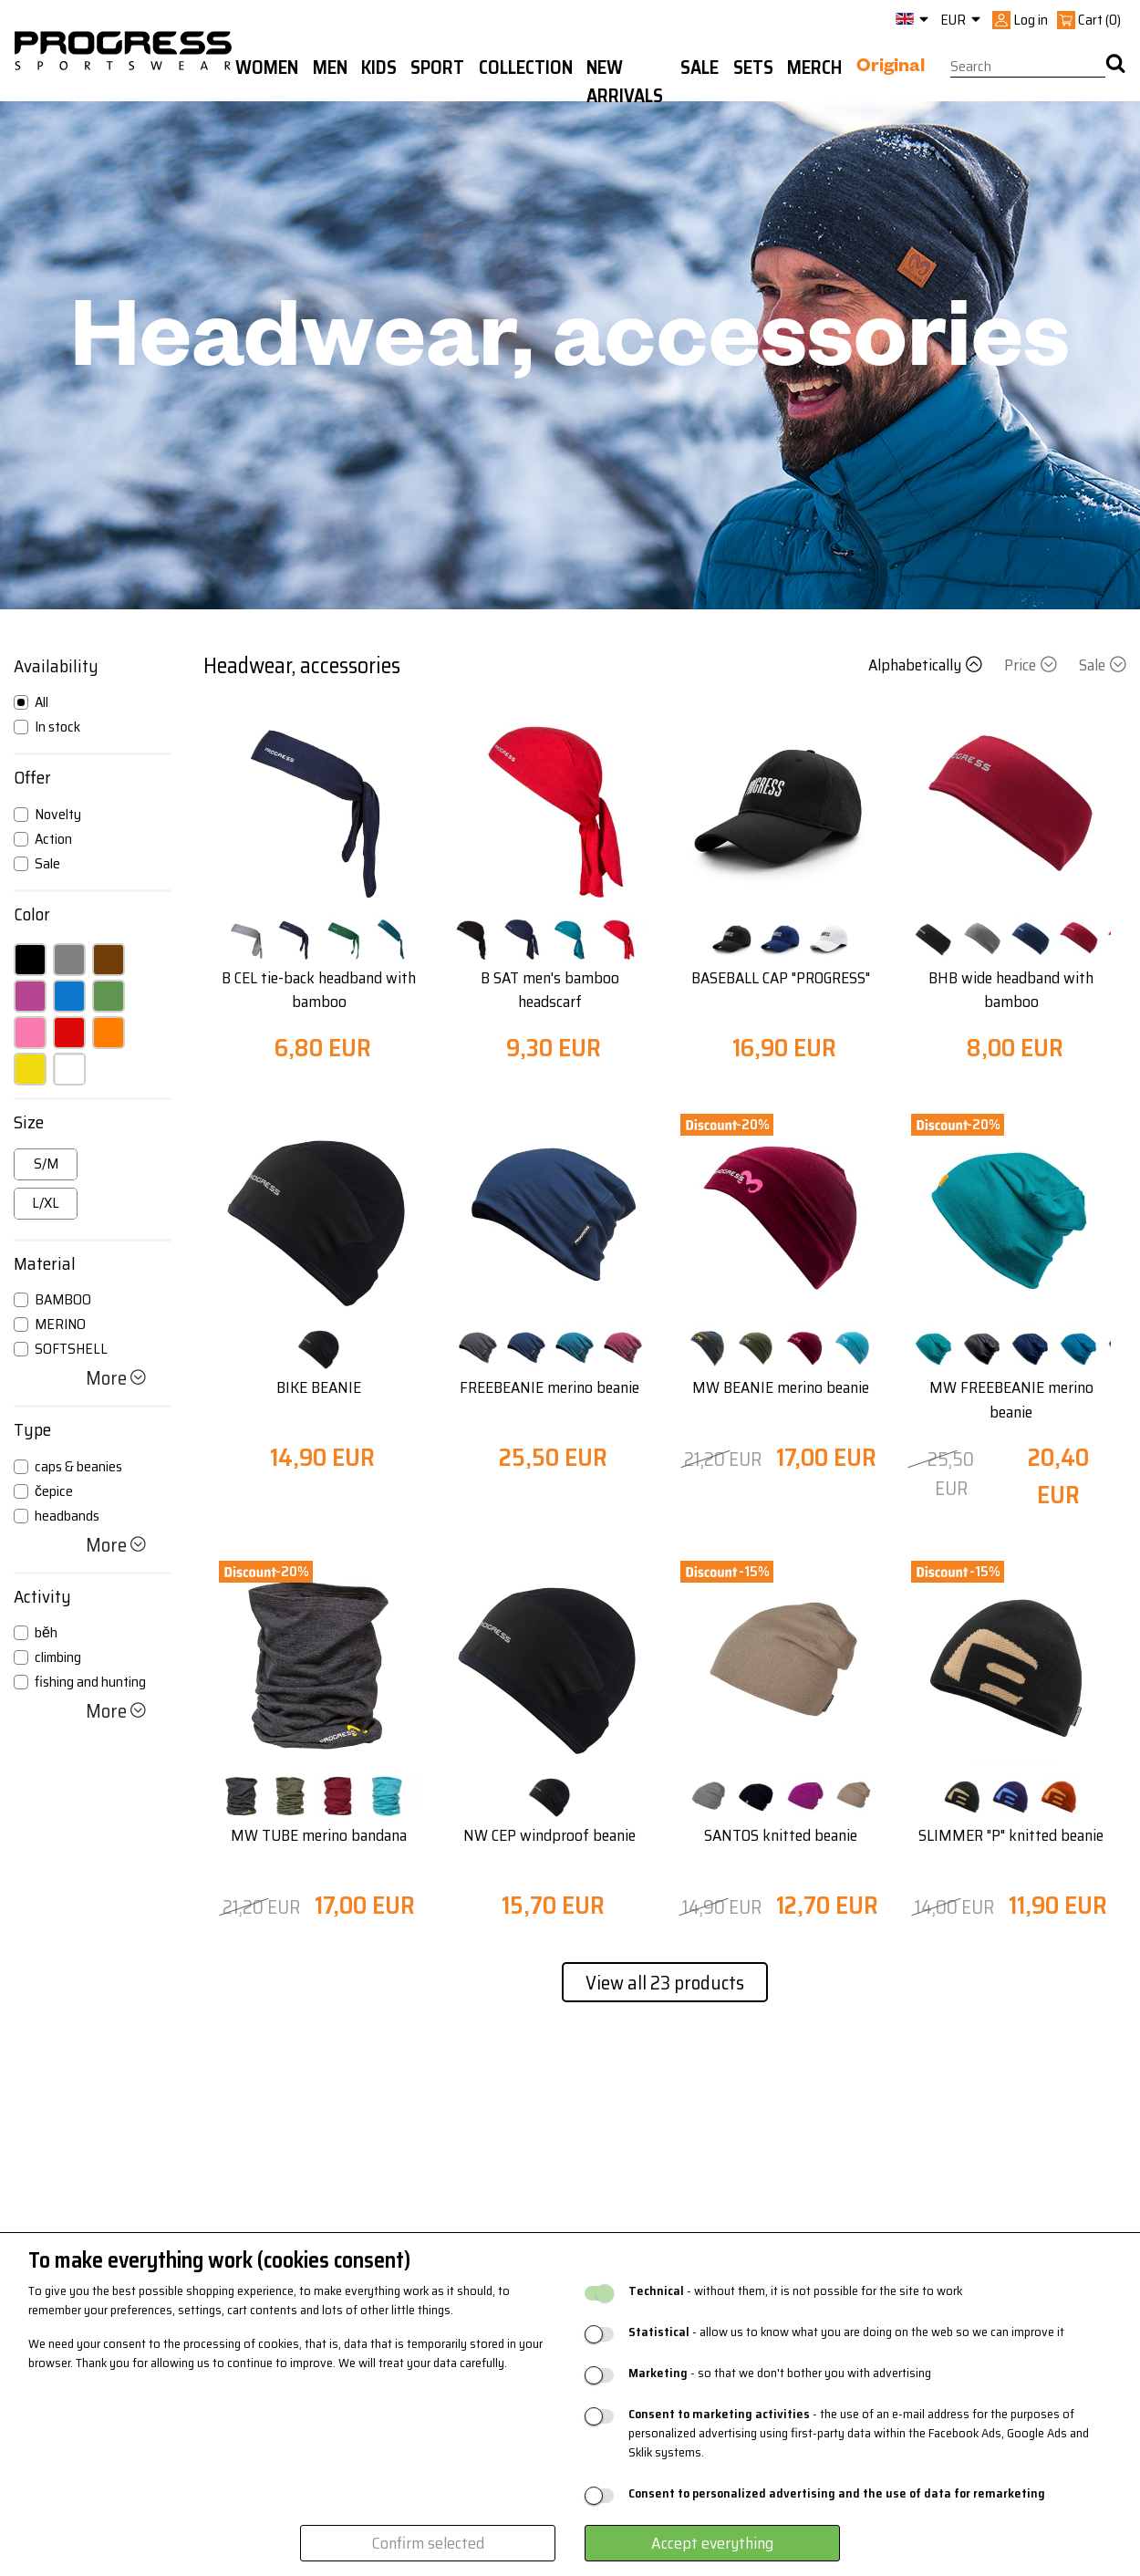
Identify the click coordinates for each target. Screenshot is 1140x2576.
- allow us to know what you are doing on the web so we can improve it (846, 2332)
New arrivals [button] (624, 81)
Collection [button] (526, 67)
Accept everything (712, 2543)
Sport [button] (437, 67)
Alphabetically (927, 665)
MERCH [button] (814, 67)
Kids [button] (379, 67)
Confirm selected (428, 2543)
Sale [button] (699, 67)
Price (1032, 665)
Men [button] (330, 67)
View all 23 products (665, 1983)
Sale (1102, 665)
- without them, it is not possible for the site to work (795, 2291)
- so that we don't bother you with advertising (779, 2373)
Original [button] (890, 68)
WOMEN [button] (266, 67)
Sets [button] (753, 67)
